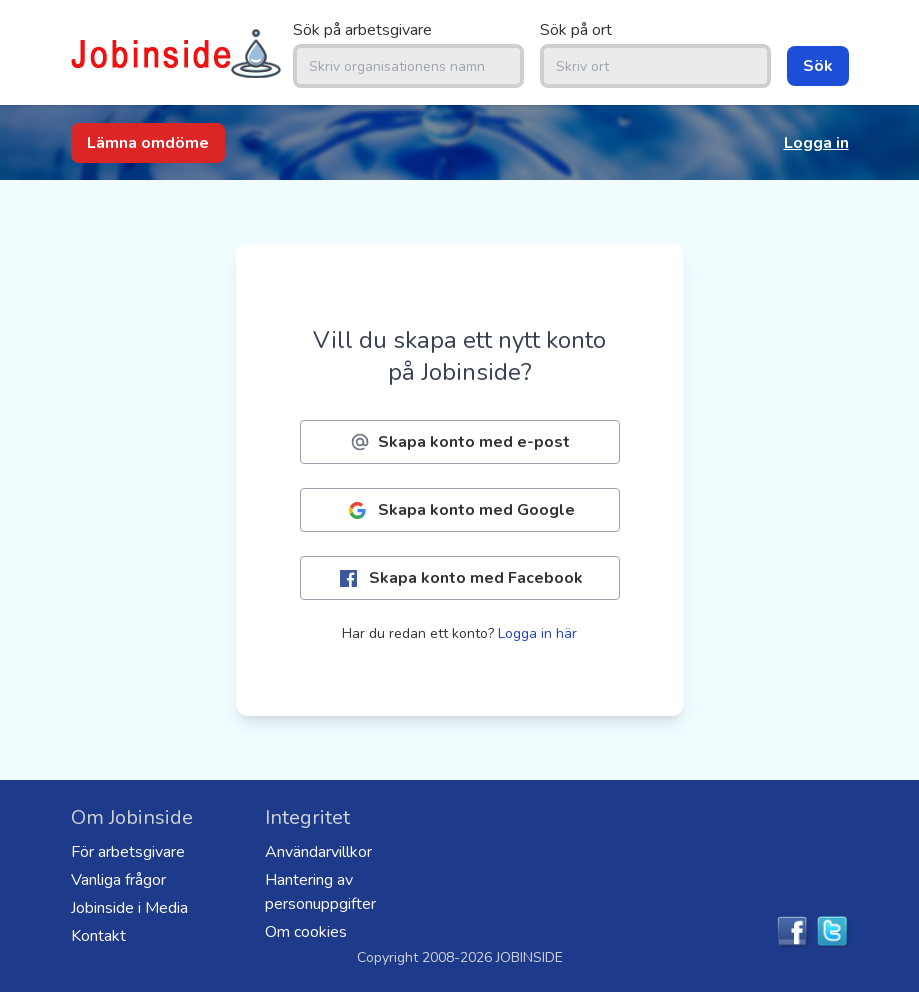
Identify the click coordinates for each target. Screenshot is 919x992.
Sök (818, 66)
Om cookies (306, 932)
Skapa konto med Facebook (459, 578)
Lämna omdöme (148, 143)
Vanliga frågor (118, 880)
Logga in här (537, 633)
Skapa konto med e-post (460, 442)
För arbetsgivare (128, 852)
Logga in (816, 143)
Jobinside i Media (129, 908)
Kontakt (98, 936)
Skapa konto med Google (460, 510)
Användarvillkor (318, 852)
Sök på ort (576, 30)
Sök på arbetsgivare (362, 30)
